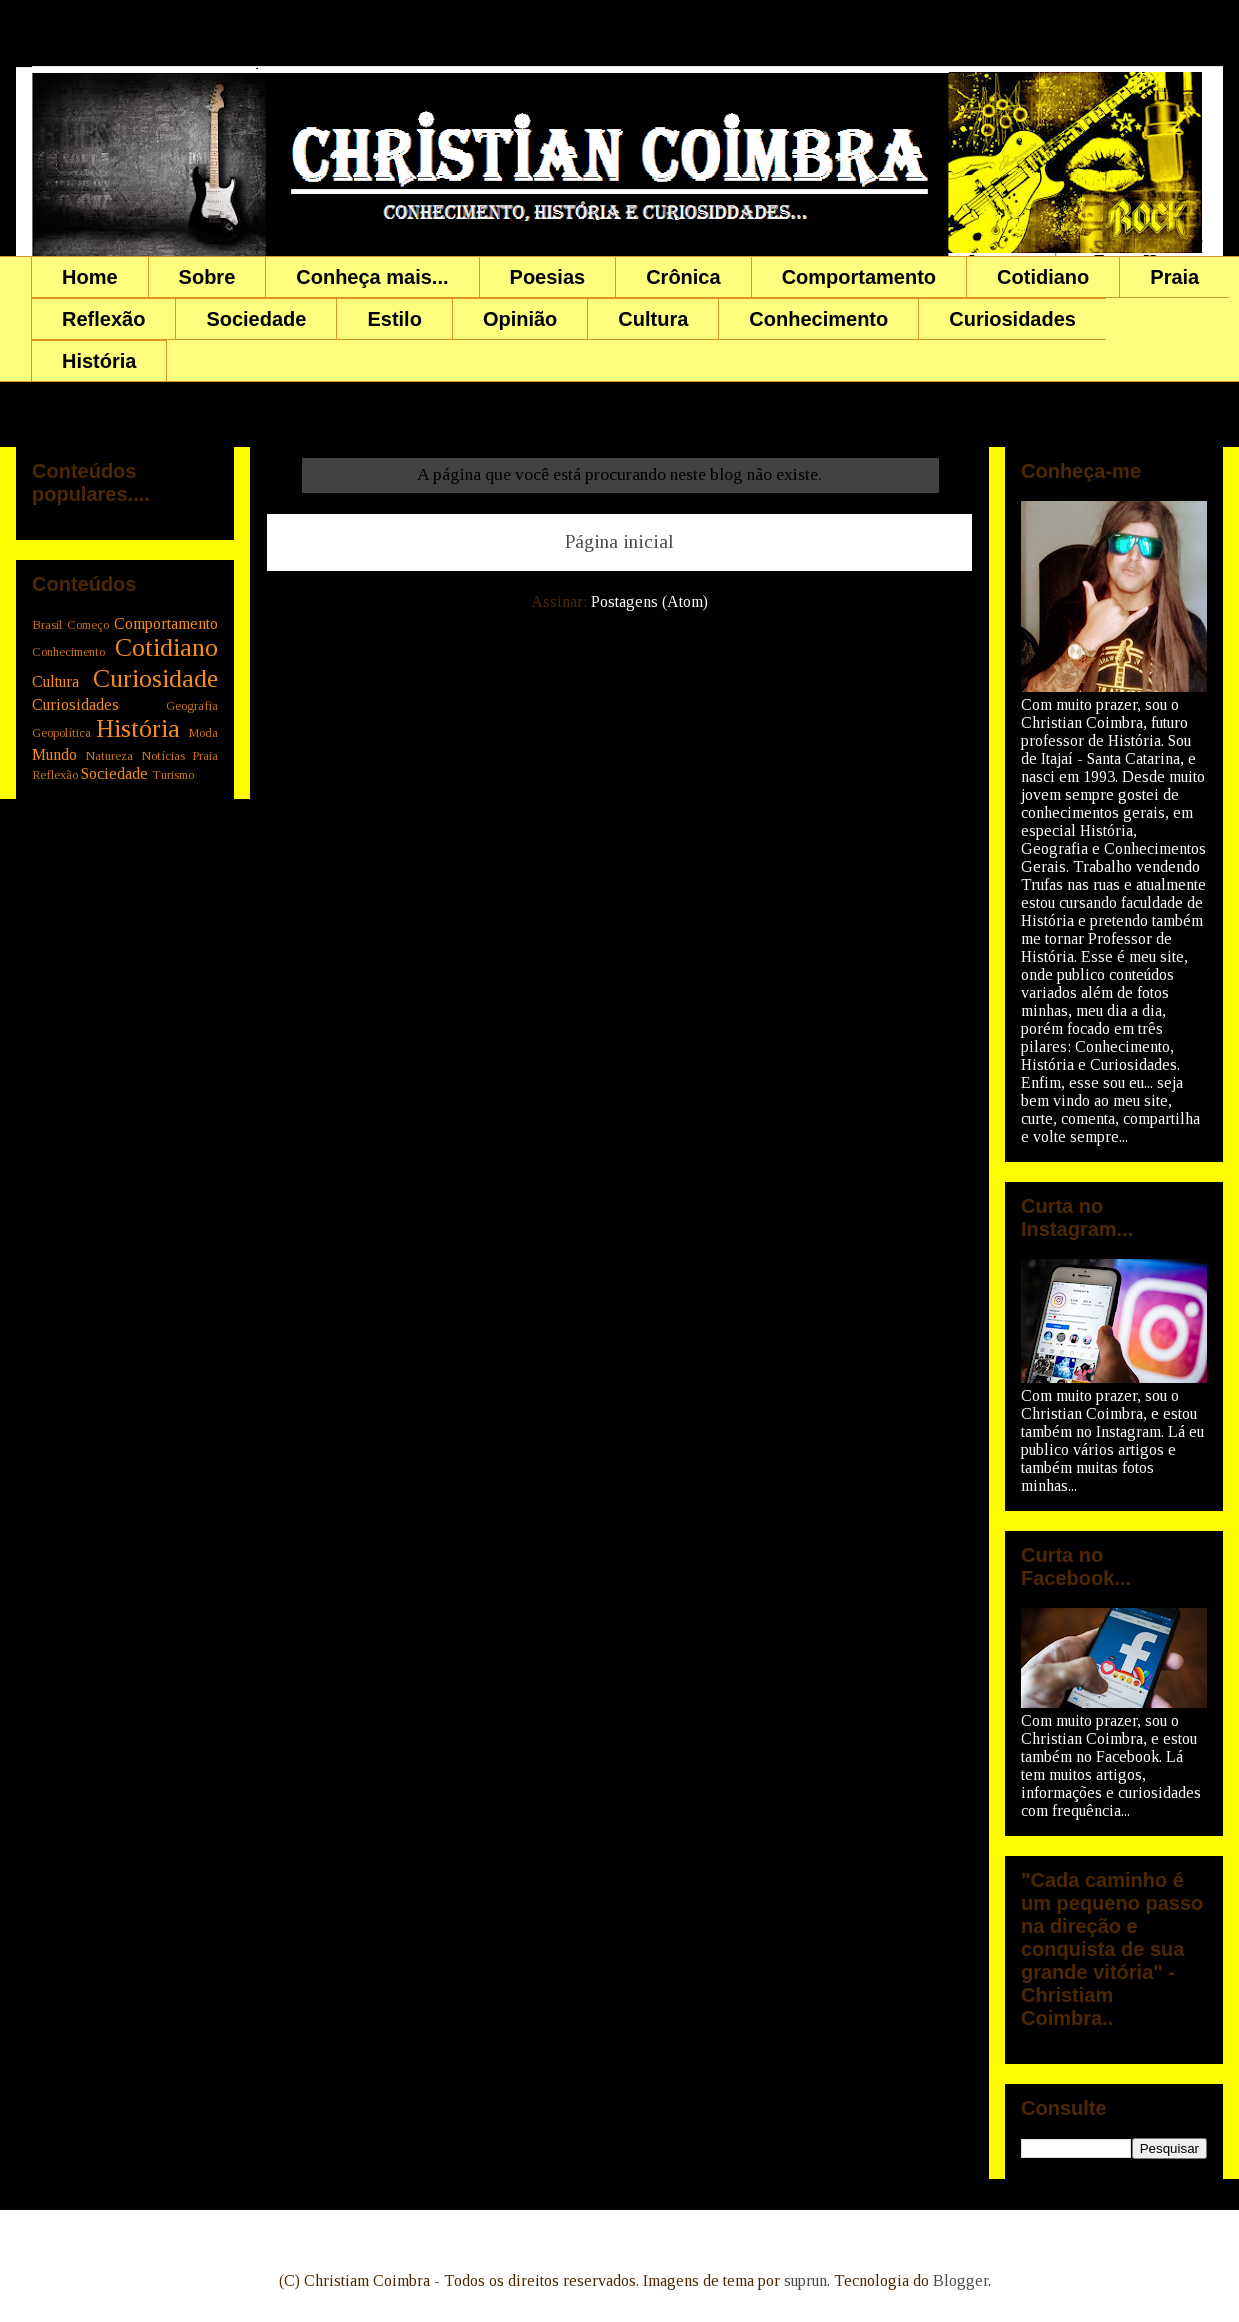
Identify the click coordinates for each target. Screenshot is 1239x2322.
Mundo (54, 754)
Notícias (163, 756)
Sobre (207, 277)
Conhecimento (818, 319)
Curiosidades (1012, 319)
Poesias (548, 277)
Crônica (683, 277)
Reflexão (103, 319)
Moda (203, 733)
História (99, 361)
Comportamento (859, 277)
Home (90, 277)
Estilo (394, 319)
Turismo (173, 775)
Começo (88, 625)
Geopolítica (61, 733)
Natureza (109, 756)
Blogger (960, 2280)
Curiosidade (155, 678)
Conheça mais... (372, 277)
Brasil (47, 625)
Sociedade (256, 319)
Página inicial (619, 541)
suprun (805, 2280)
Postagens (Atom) (649, 601)
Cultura (653, 319)
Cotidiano (1043, 277)
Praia (1174, 277)
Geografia (192, 706)
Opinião (520, 319)
